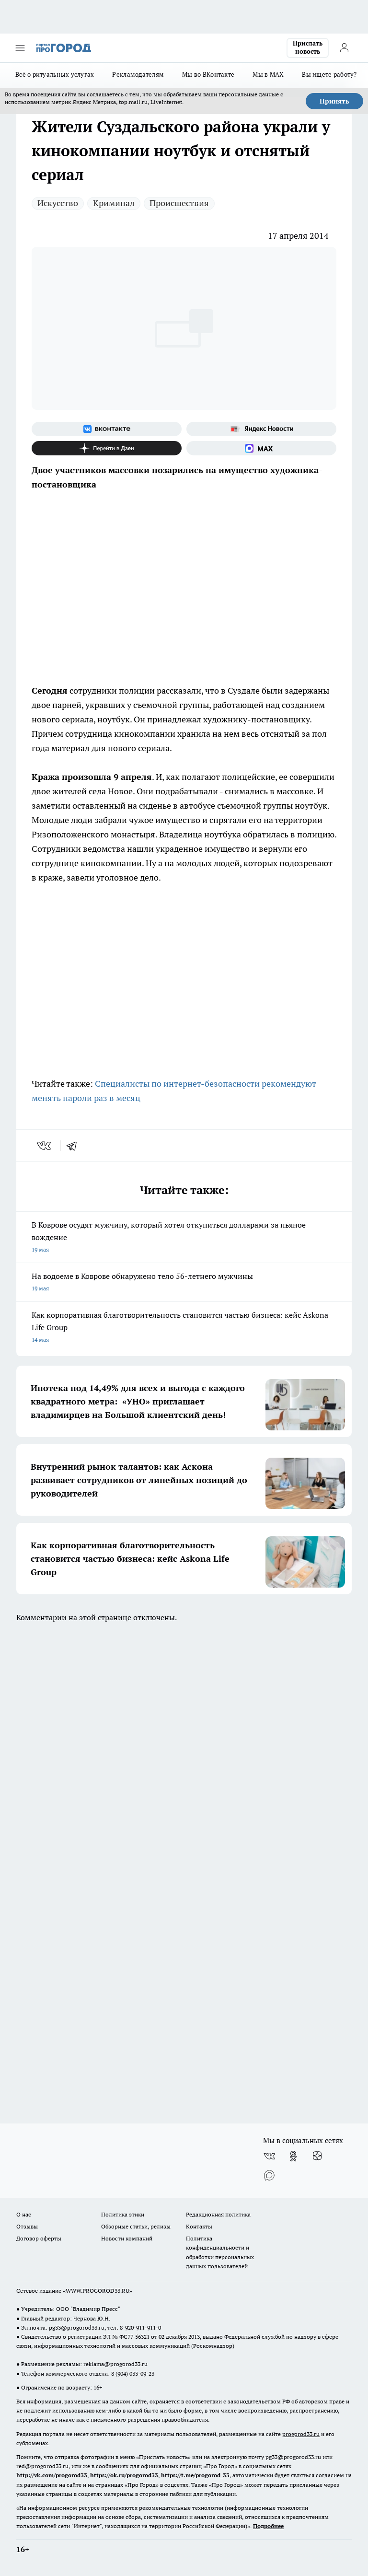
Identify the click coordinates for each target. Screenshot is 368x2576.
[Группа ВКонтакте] (107, 429)
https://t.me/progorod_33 (195, 2475)
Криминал (114, 203)
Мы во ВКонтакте (208, 74)
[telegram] (74, 1145)
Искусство (57, 203)
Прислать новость (307, 47)
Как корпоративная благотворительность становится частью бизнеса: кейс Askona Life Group (184, 1328)
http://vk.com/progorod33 (51, 2475)
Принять (334, 101)
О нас (23, 2214)
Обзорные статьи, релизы (136, 2226)
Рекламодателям (138, 74)
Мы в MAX (268, 74)
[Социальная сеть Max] (261, 448)
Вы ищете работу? (329, 74)
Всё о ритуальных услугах (54, 74)
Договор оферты (38, 2238)
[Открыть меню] (20, 48)
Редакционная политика (218, 2214)
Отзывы (27, 2226)
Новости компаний (126, 2238)
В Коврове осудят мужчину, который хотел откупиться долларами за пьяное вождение (184, 1238)
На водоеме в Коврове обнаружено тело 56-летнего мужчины (184, 1283)
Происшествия (179, 203)
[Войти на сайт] (344, 48)
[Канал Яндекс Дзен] (107, 448)
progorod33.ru (301, 2433)
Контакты (199, 2226)
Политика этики (122, 2214)
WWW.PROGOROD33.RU (97, 2290)
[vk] (44, 1145)
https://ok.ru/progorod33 (124, 2475)
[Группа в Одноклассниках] (293, 2156)
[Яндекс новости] (261, 429)
